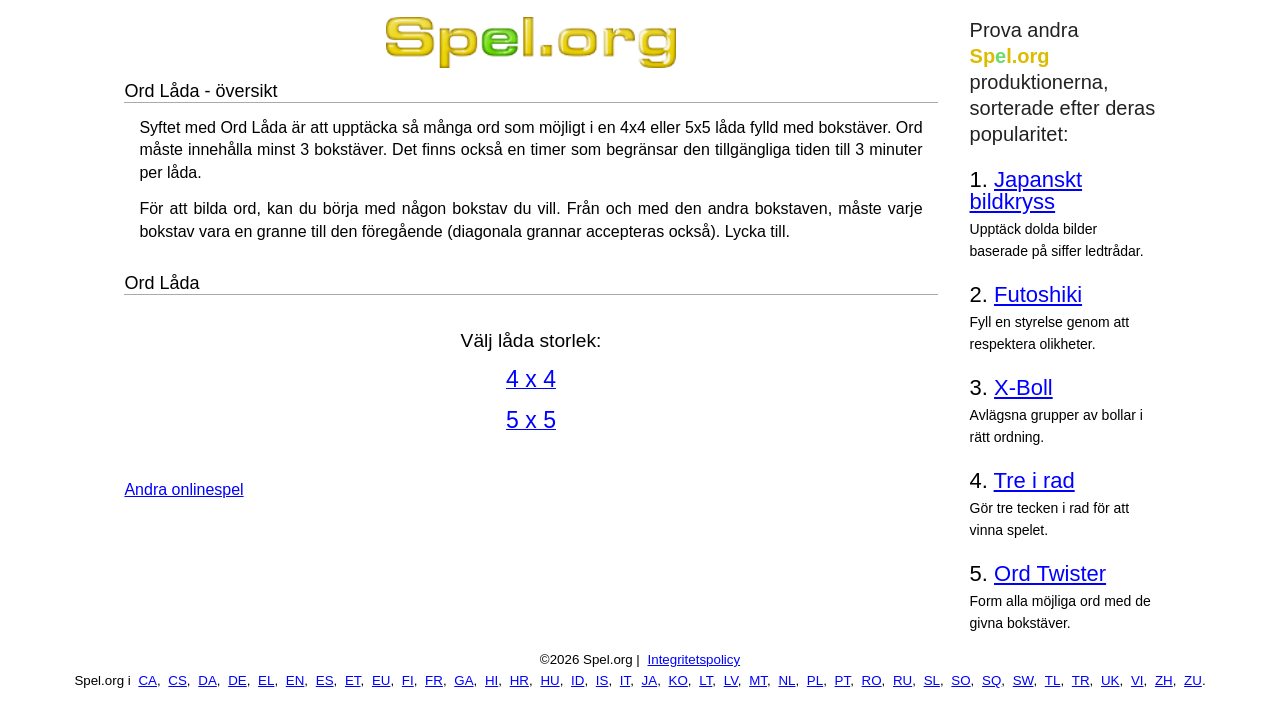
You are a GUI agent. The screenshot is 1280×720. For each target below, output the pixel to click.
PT (843, 680)
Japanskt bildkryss (1026, 190)
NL (786, 680)
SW (1023, 680)
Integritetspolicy (694, 659)
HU (549, 680)
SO (960, 680)
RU (902, 680)
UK (1110, 680)
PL (815, 680)
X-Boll (1023, 387)
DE (237, 680)
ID (577, 680)
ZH (1164, 680)
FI (408, 680)
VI (1137, 680)
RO (872, 680)
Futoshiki (1038, 294)
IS (602, 680)
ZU (1193, 680)
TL (1053, 680)
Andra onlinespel (183, 489)
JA (650, 680)
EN (295, 680)
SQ (991, 680)
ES (325, 680)
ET (353, 680)
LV (731, 680)
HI (491, 680)
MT (758, 680)
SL (932, 680)
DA (207, 680)
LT (705, 680)
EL (266, 680)
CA (147, 680)
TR (1081, 680)
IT (625, 680)
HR (519, 680)
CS (177, 680)
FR (434, 680)
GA (463, 680)
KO (678, 680)
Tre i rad (1034, 480)
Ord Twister (1050, 573)
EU (381, 680)
